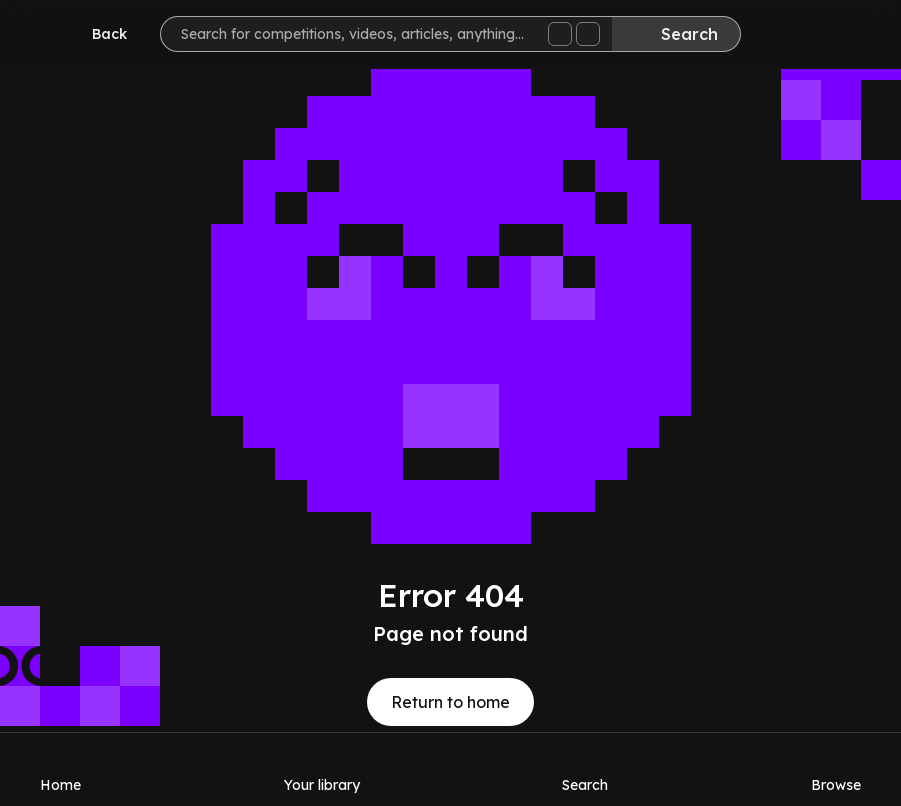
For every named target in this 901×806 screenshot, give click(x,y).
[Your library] (322, 769)
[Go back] (96, 34)
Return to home (450, 702)
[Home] (60, 769)
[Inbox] (785, 36)
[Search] (676, 34)
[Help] (845, 36)
